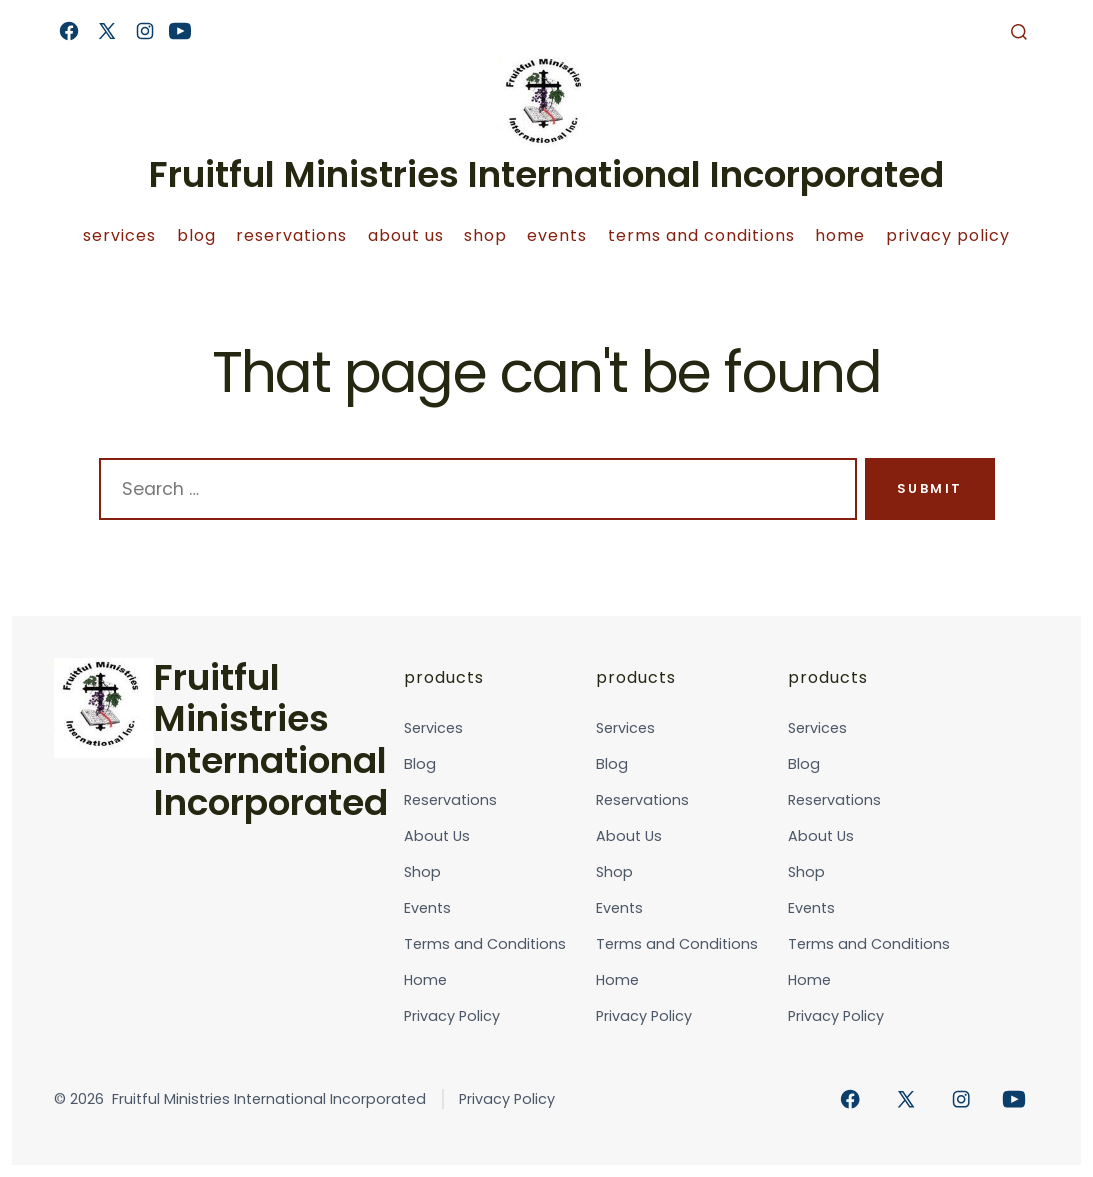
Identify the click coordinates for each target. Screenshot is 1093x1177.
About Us (406, 235)
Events (557, 235)
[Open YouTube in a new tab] (180, 31)
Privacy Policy (948, 235)
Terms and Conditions (701, 235)
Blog (196, 235)
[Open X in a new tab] (107, 31)
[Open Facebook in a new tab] (69, 31)
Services (119, 235)
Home (840, 235)
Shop (485, 235)
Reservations (291, 235)
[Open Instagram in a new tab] (145, 31)
